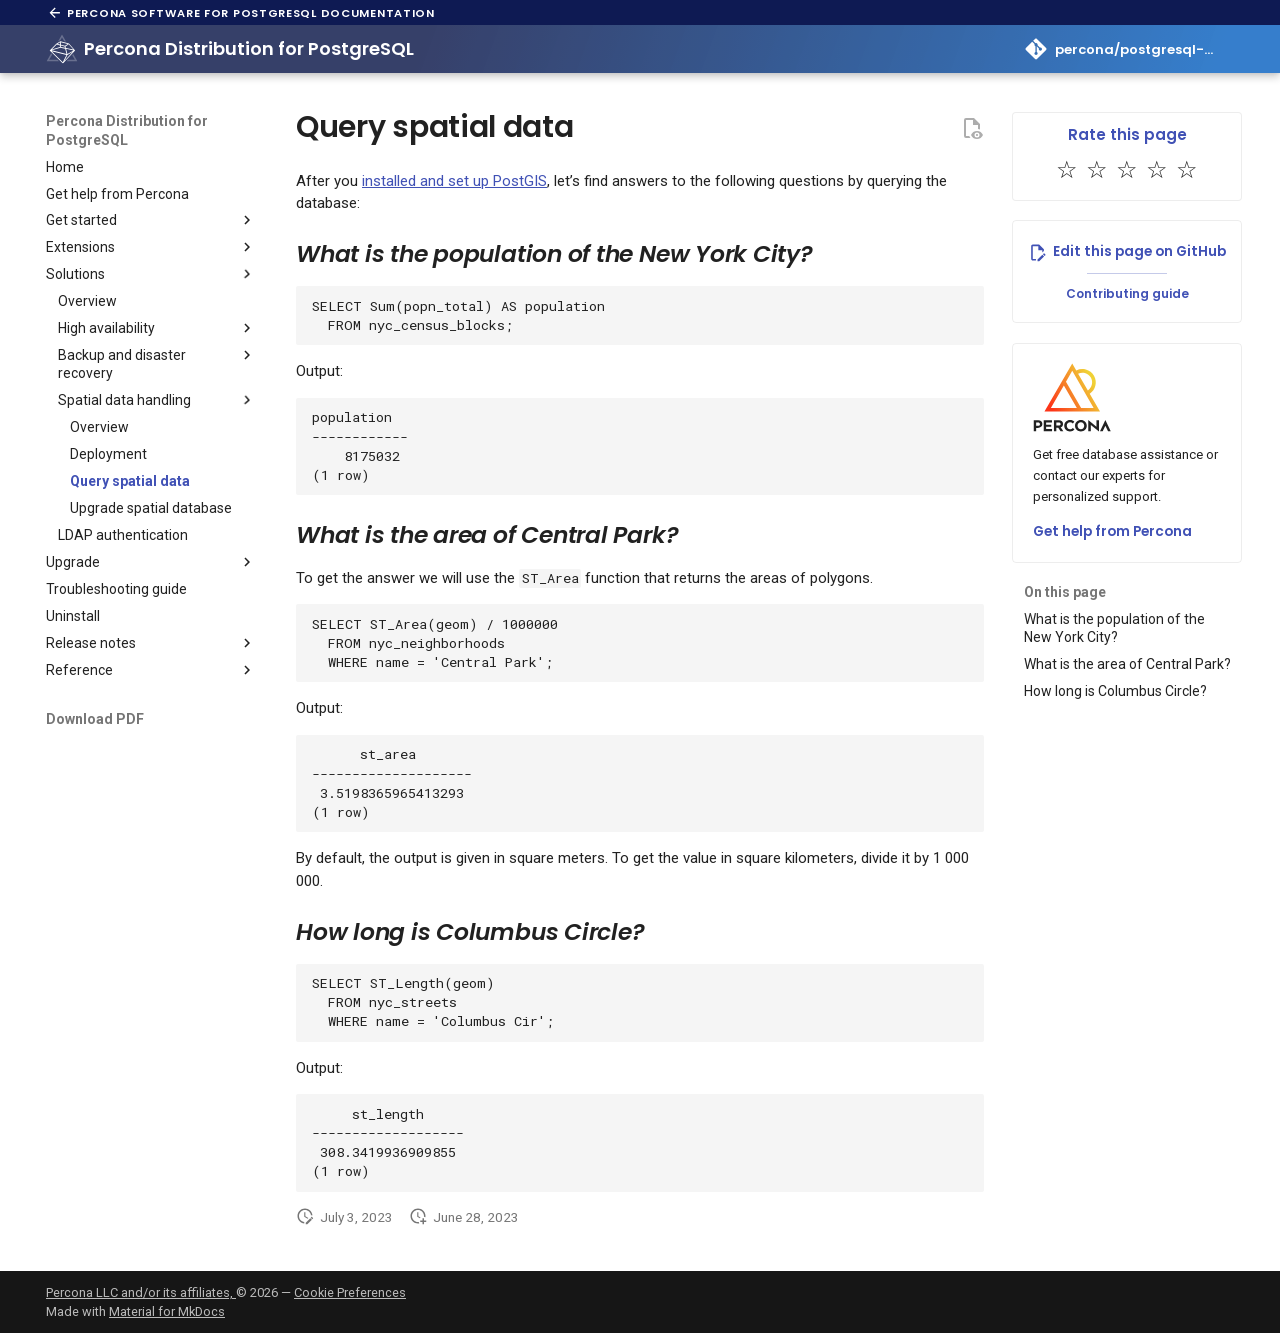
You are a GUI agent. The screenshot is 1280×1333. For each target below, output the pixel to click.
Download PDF (95, 719)
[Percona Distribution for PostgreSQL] (62, 49)
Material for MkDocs (167, 1311)
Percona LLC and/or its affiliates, (141, 1292)
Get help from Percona (1112, 531)
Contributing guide (1127, 293)
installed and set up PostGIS (454, 181)
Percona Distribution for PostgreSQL (127, 130)
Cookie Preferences (350, 1292)
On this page (1065, 592)
